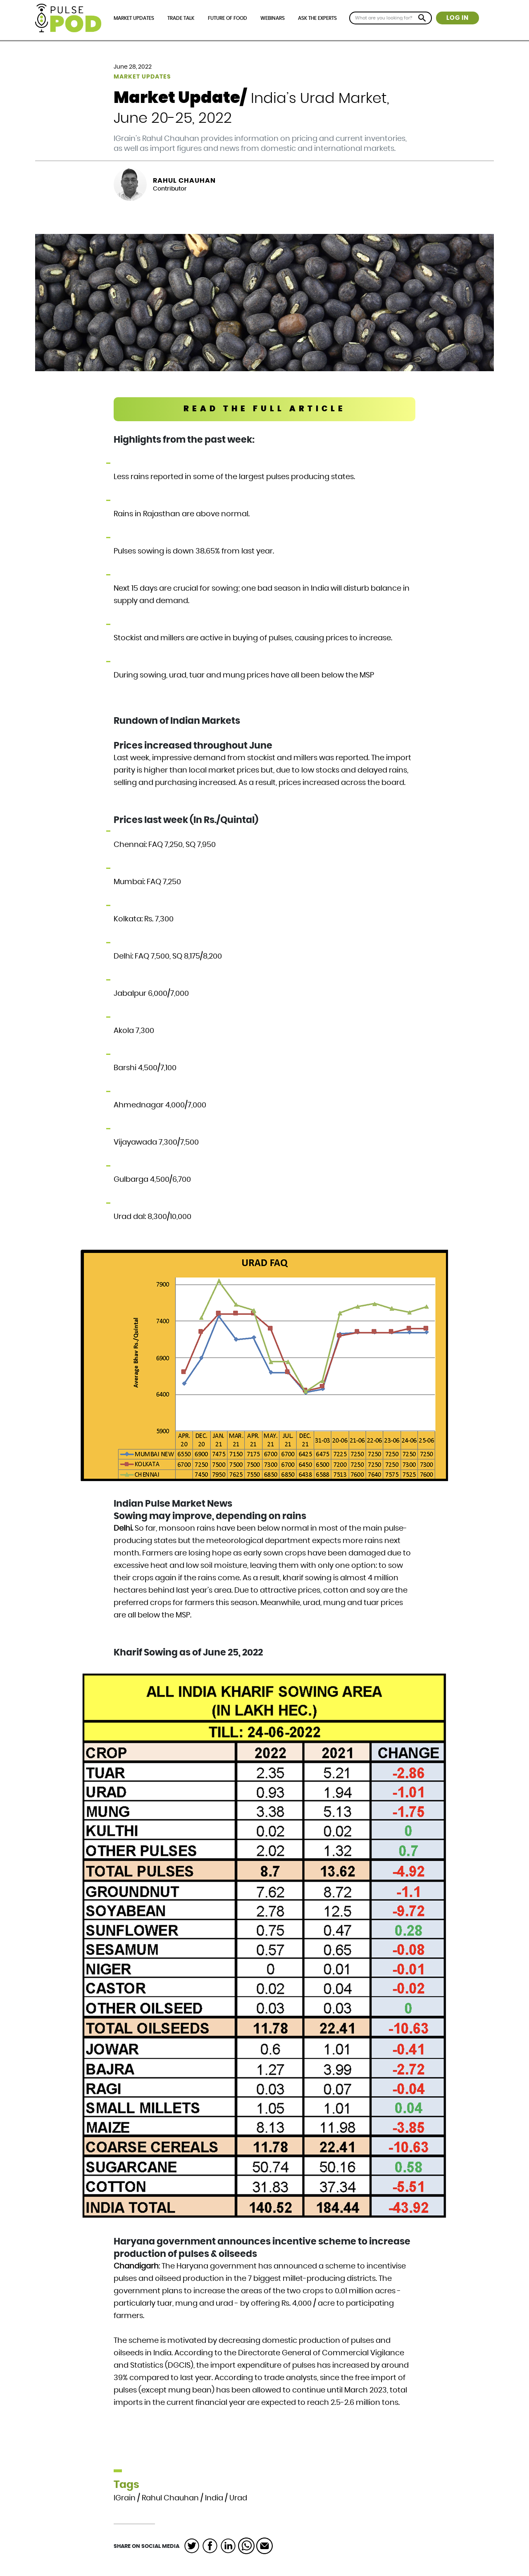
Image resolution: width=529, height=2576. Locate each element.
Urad (238, 2498)
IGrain (125, 2498)
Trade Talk (180, 18)
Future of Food (227, 18)
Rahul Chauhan (184, 180)
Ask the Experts (317, 18)
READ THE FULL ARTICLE (264, 409)
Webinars (272, 18)
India (214, 2498)
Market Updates (134, 18)
